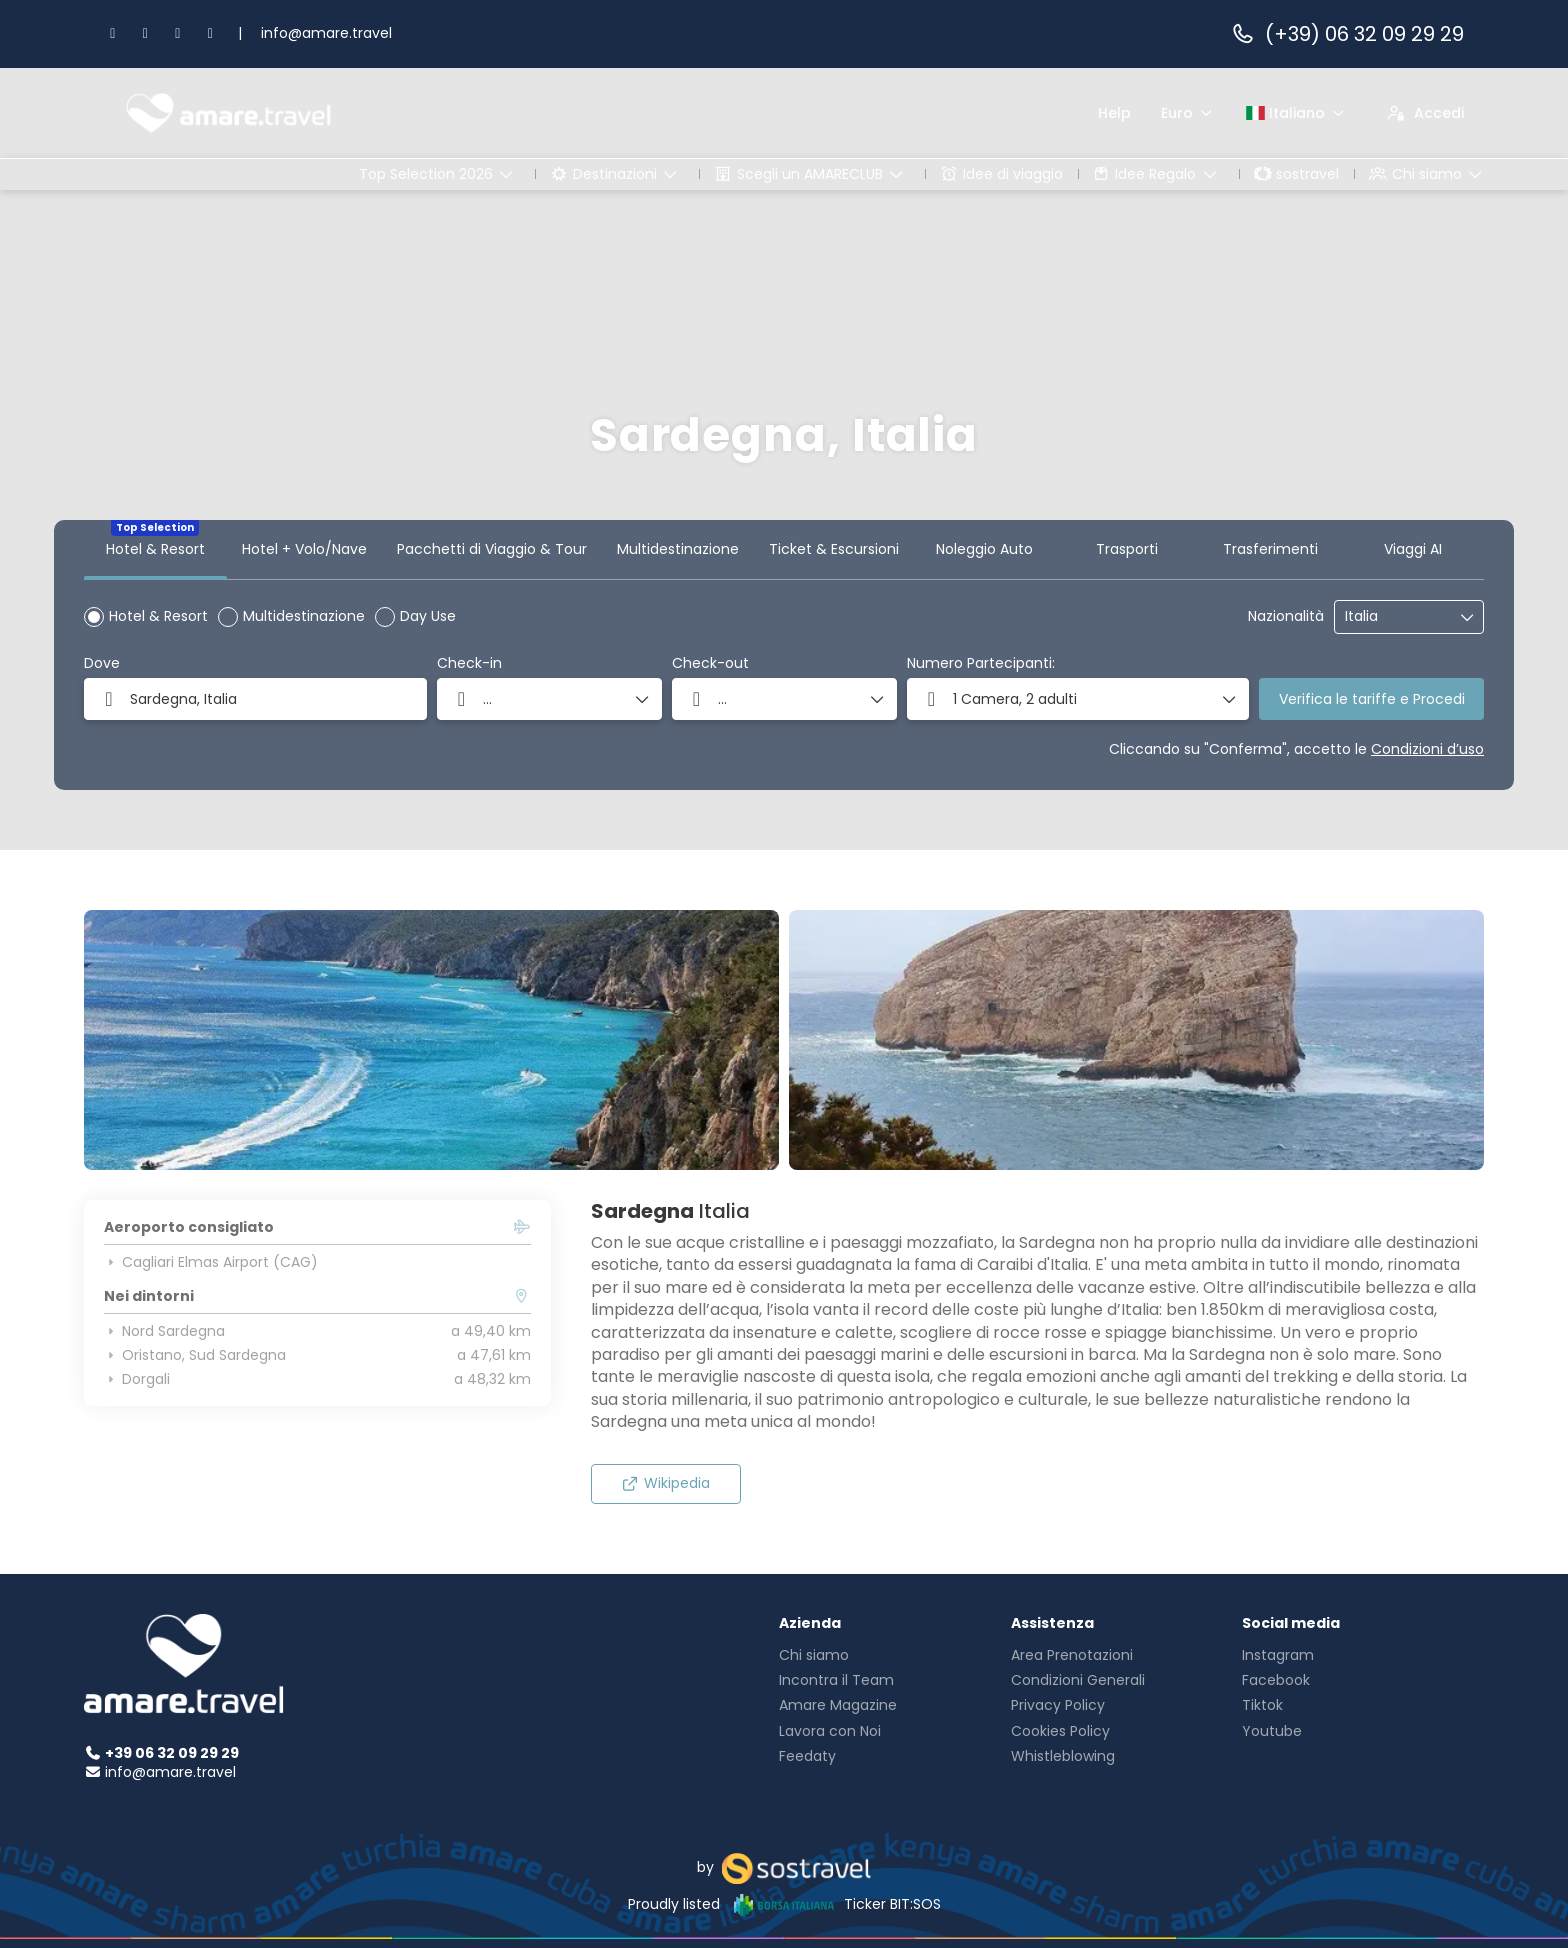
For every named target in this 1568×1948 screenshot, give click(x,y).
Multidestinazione (304, 616)
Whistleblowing (1063, 1756)
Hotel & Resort (158, 616)
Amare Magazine (838, 1705)
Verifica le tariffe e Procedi (1372, 699)
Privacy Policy (1058, 1705)
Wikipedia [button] (665, 1483)
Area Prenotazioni (1072, 1655)
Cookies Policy (1060, 1731)
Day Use (428, 616)
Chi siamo (814, 1655)
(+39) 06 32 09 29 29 (1347, 34)
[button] (1078, 699)
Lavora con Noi (830, 1731)
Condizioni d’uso (1427, 749)
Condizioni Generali (1078, 1680)
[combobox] (1395, 616)
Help (1114, 113)
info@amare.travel (326, 33)
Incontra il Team (836, 1680)
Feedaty (807, 1756)
